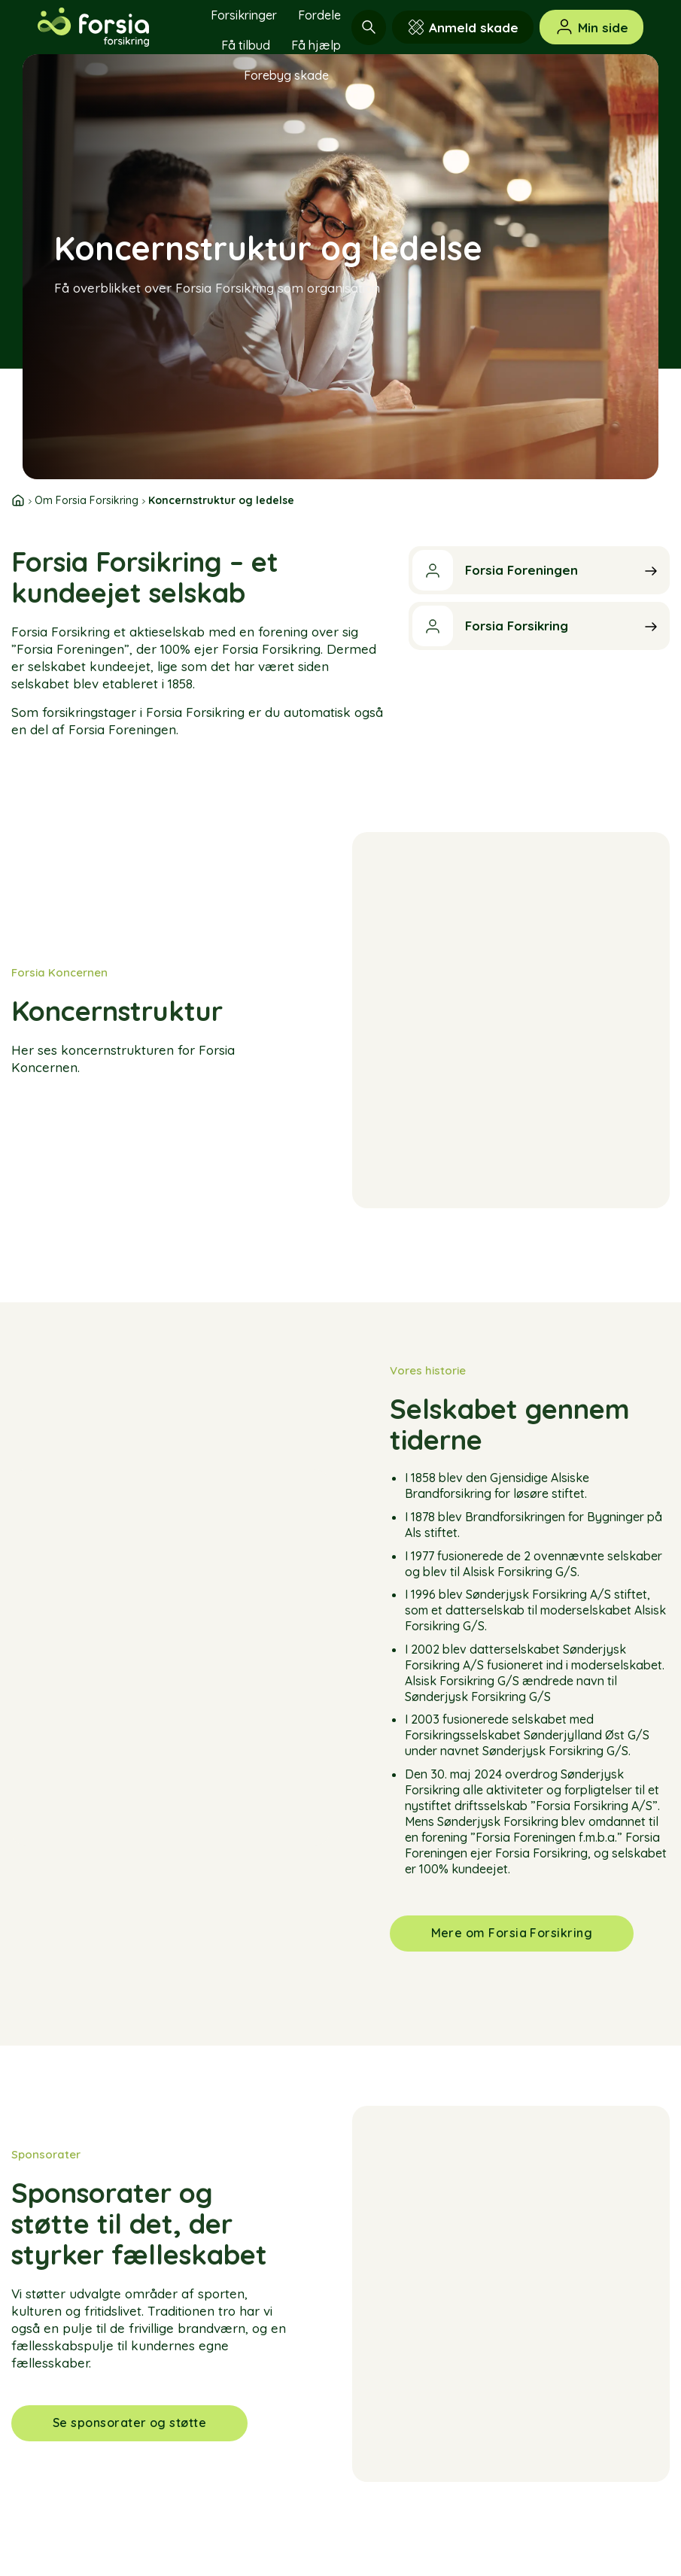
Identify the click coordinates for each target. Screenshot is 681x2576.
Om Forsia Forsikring (86, 500)
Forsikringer (244, 15)
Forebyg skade (286, 75)
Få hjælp (316, 45)
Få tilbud (245, 45)
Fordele (319, 15)
